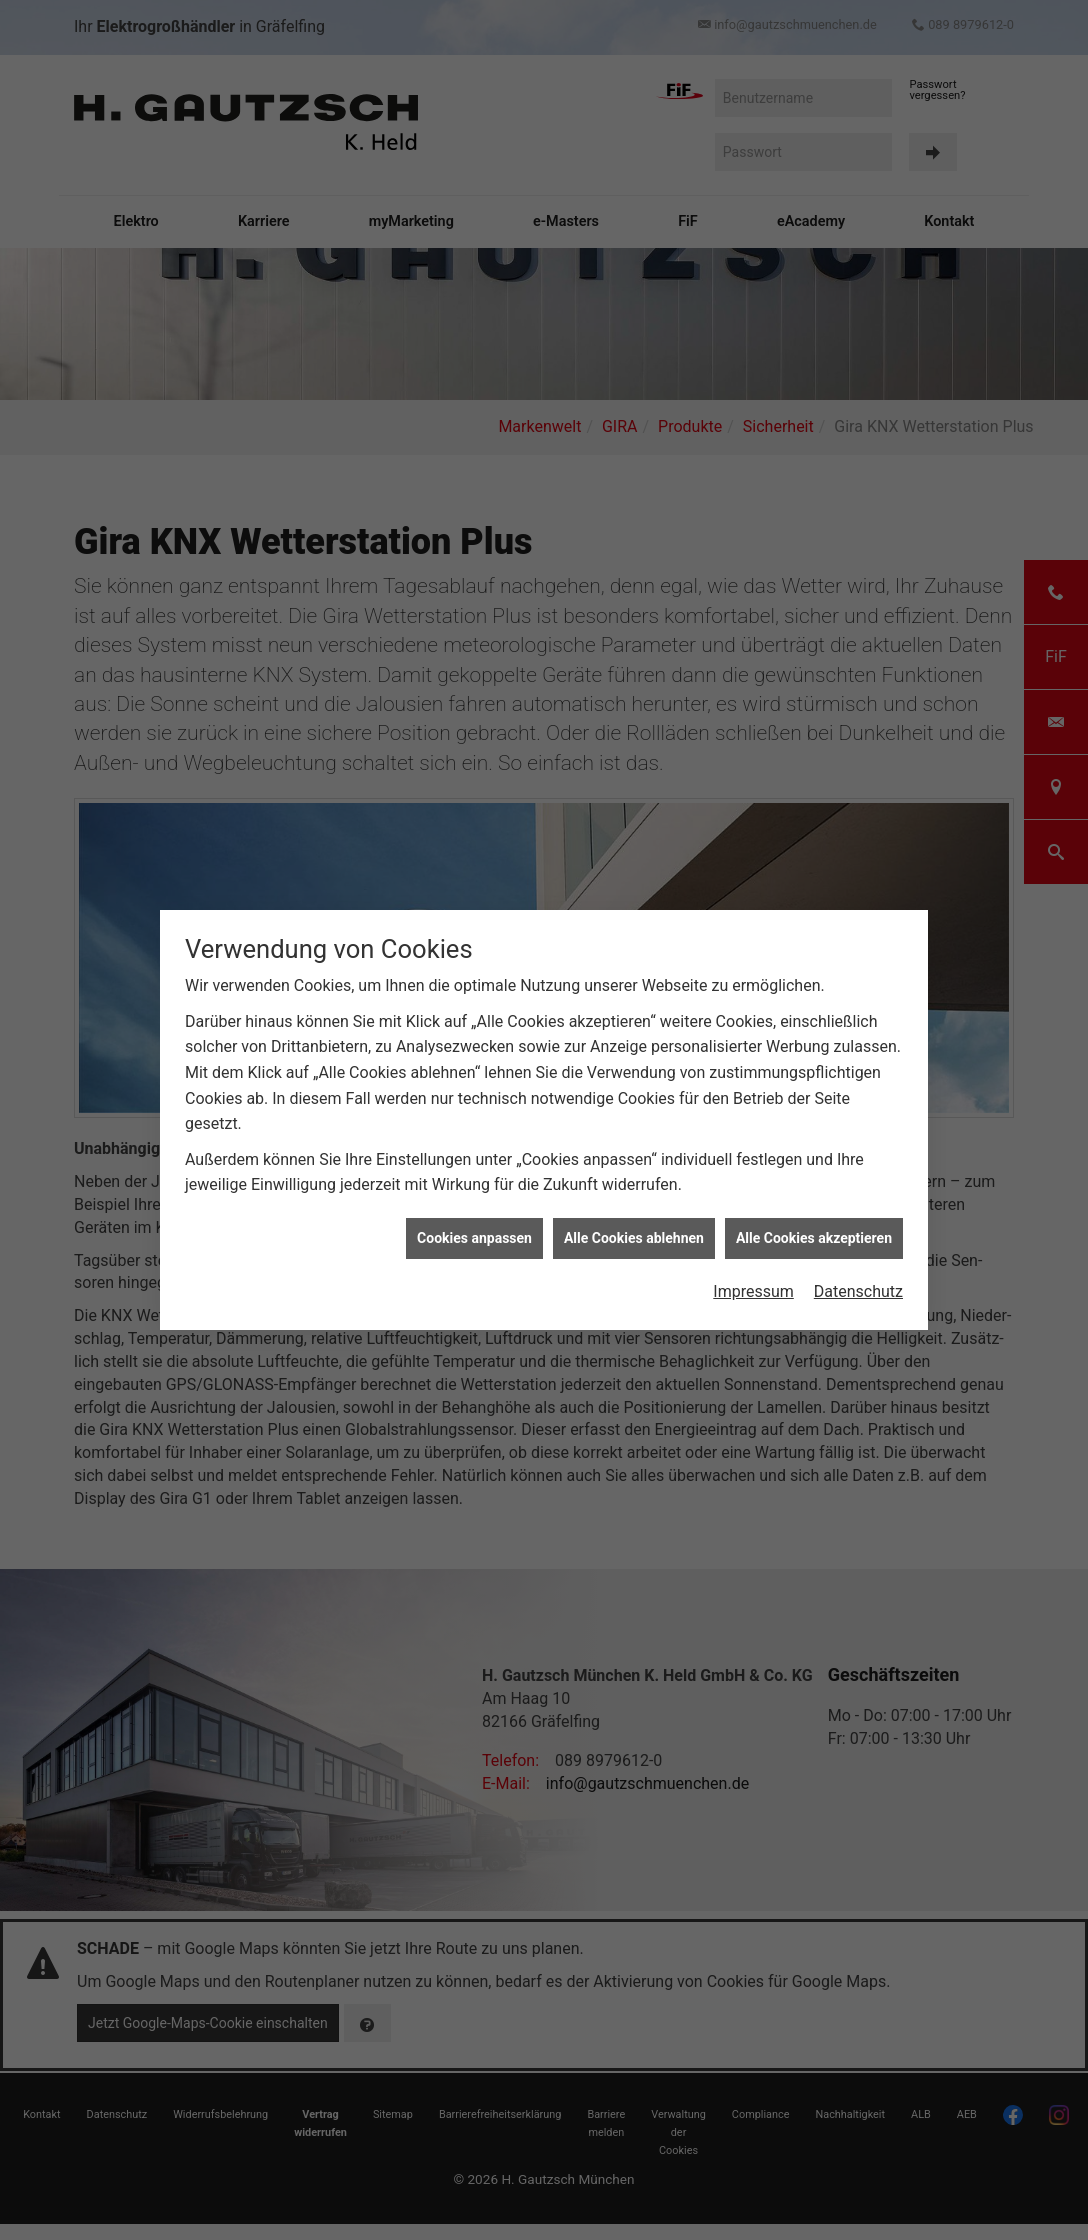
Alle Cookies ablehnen (634, 1208)
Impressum (753, 1261)
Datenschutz (858, 1261)
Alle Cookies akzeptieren (814, 1208)
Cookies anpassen (474, 1208)
